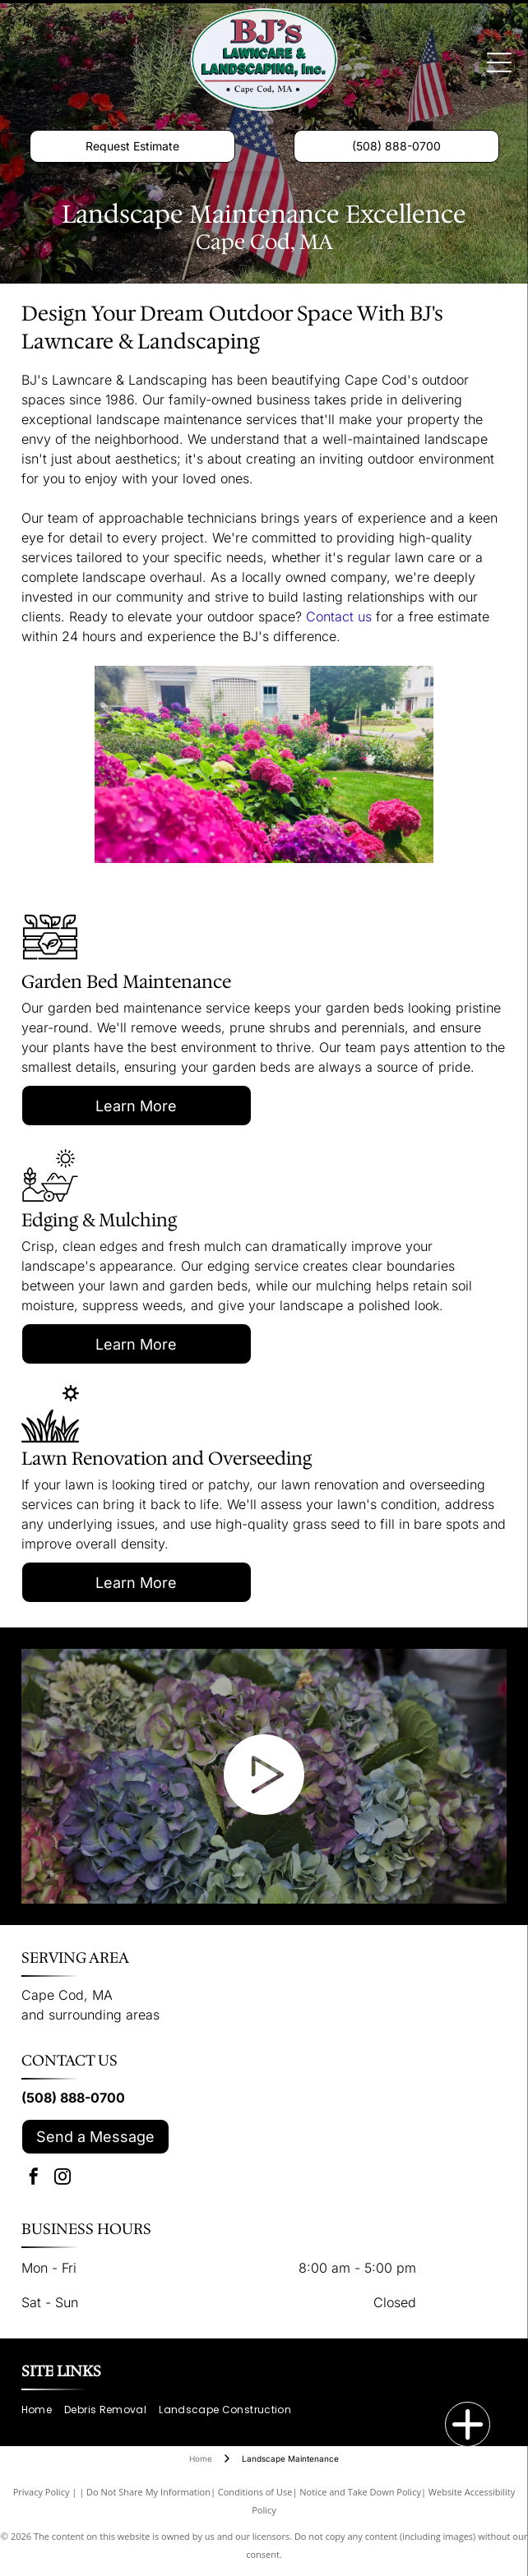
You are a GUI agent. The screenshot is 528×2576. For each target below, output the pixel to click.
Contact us (339, 616)
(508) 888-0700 (73, 2097)
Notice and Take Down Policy (360, 2492)
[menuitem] (42, 2410)
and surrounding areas (90, 2014)
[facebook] (33, 2178)
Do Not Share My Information (148, 2492)
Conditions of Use (255, 2492)
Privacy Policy (41, 2492)
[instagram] (62, 2178)
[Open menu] (499, 62)
